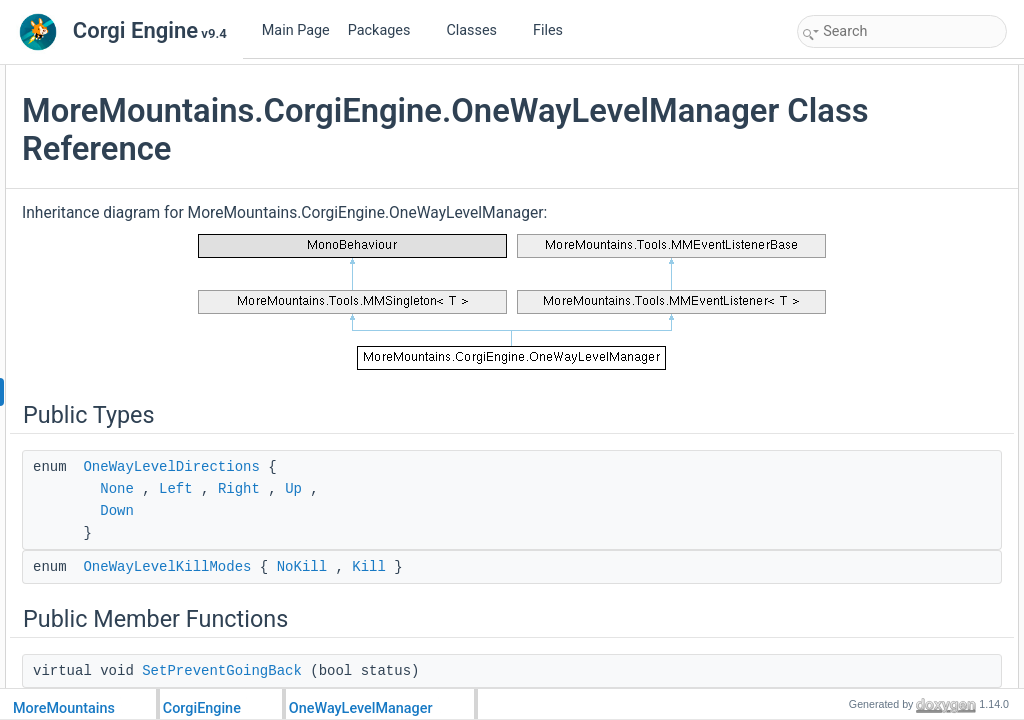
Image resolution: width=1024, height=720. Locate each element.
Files (555, 30)
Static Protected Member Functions (896, 560)
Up (537, 519)
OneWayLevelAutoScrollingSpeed (909, 384)
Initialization (850, 428)
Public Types (837, 76)
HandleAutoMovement (878, 494)
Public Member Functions (870, 142)
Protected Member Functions (880, 406)
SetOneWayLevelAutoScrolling (901, 186)
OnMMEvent (852, 230)
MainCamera (853, 362)
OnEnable (845, 516)
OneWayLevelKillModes (411, 597)
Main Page (296, 30)
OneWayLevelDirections (415, 497)
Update (838, 450)
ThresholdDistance (869, 318)
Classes (479, 30)
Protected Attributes (855, 604)
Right (483, 519)
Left (420, 519)
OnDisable (847, 538)
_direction (845, 648)
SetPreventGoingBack (878, 164)
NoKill (546, 597)
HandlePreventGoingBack (888, 472)
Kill (613, 597)
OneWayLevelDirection (880, 274)
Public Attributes (846, 252)
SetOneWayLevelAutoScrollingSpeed (918, 208)
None (361, 519)
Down (361, 541)
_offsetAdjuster (859, 670)
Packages (387, 30)
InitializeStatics (858, 582)
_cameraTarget (859, 626)
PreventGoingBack (869, 296)
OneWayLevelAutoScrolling (892, 340)
